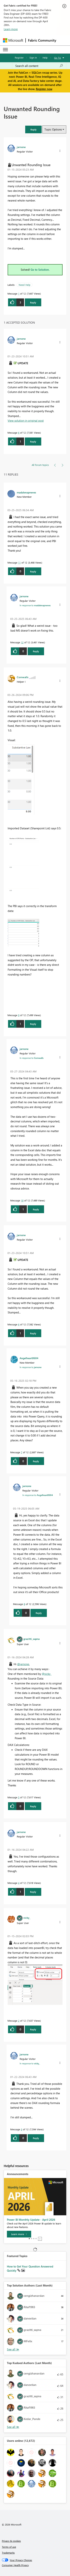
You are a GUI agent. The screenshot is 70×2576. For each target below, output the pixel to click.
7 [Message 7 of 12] (21, 1452)
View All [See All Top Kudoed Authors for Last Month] (13, 2427)
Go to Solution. (40, 269)
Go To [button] (57, 57)
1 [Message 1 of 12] (18, 293)
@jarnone (23, 1664)
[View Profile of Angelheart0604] (29, 1358)
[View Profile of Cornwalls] (22, 677)
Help (45, 57)
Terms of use (9, 2546)
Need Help (24, 285)
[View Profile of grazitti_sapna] (31, 1639)
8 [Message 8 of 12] (24, 1604)
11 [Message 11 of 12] (19, 562)
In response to (35, 605)
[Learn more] (19, 2234)
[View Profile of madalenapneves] (26, 492)
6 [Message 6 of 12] (18, 432)
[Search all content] (39, 65)
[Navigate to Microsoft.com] (13, 40)
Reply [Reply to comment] (33, 441)
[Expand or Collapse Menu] (5, 49)
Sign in (33, 57)
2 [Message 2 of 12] (18, 2020)
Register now (44, 89)
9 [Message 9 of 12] (18, 1015)
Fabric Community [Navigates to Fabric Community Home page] (42, 40)
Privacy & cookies (11, 2540)
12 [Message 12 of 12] (22, 642)
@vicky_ (47, 1674)
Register (19, 57)
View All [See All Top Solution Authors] (13, 2349)
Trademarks (8, 2552)
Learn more (11, 29)
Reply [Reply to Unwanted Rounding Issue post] (33, 302)
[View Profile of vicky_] (26, 1917)
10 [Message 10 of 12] (22, 1200)
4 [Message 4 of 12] (18, 1882)
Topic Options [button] (53, 129)
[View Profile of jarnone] (21, 147)
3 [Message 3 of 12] (21, 2129)
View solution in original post (26, 420)
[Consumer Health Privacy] (35, 2565)
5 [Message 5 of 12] (18, 1797)
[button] (33, 129)
